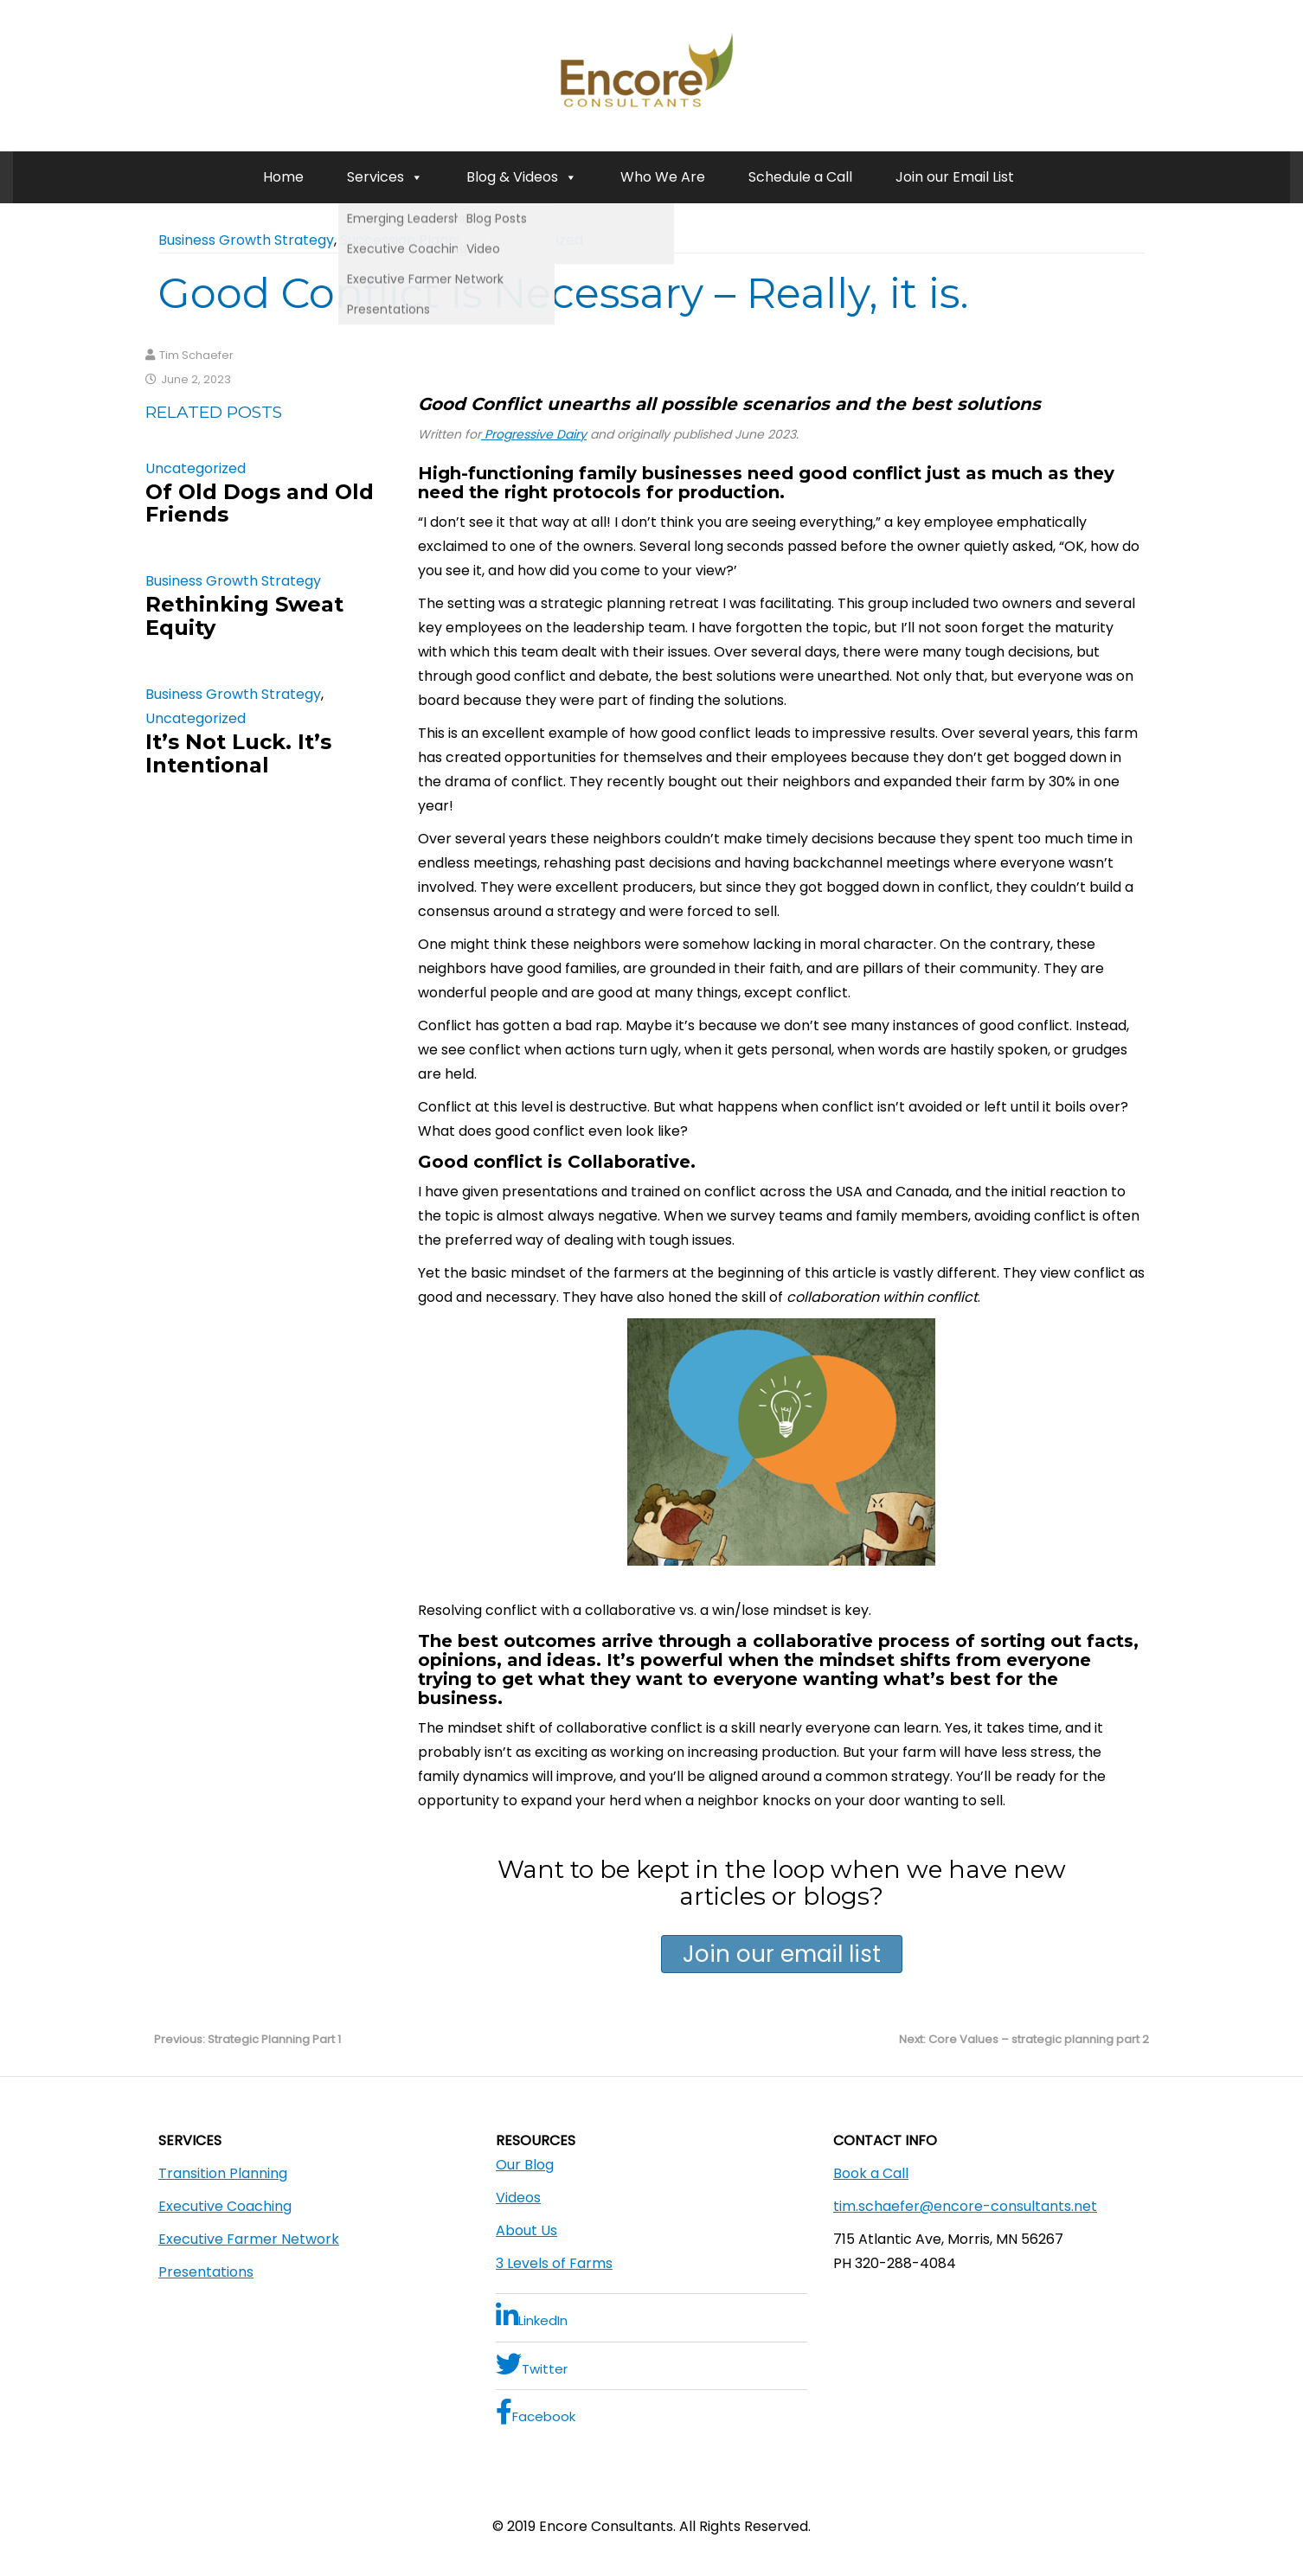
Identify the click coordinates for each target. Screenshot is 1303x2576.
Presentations (206, 2272)
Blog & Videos (521, 177)
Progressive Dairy (534, 434)
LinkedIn (532, 2316)
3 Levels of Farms (554, 2263)
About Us (526, 2230)
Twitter (532, 2364)
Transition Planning (222, 2173)
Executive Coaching (225, 2206)
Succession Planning (408, 240)
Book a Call (870, 2173)
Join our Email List (954, 177)
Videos (518, 2198)
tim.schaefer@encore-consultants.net (965, 2206)
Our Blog (525, 2165)
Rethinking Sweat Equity (244, 615)
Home (283, 177)
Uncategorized (533, 240)
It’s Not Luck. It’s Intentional (238, 753)
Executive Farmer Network (248, 2239)
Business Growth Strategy (246, 240)
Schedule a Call (800, 177)
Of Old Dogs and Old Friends (259, 503)
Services (385, 177)
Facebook (535, 2412)
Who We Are (662, 177)
